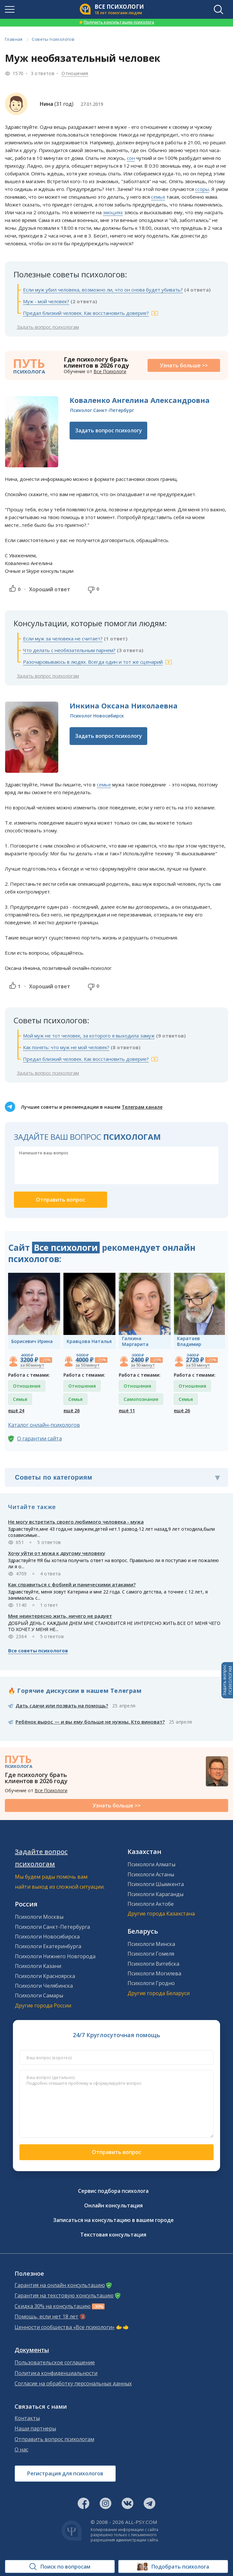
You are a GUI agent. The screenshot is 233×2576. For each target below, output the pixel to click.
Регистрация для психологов (65, 2473)
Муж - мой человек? (46, 301)
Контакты (27, 2418)
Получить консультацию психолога (116, 22)
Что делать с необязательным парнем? (69, 650)
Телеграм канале (142, 1107)
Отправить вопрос (116, 2152)
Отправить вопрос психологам (54, 2439)
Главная (14, 39)
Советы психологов (53, 39)
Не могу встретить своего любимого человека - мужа (76, 1521)
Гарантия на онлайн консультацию (60, 2285)
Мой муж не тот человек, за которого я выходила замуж (89, 1035)
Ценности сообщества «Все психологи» (65, 2327)
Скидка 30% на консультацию (53, 2306)
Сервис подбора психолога (113, 2190)
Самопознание (141, 1399)
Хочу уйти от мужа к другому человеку (56, 1553)
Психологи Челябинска (44, 1985)
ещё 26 (71, 1410)
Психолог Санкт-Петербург (102, 410)
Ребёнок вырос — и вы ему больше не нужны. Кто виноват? (90, 1721)
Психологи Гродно (151, 1983)
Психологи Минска (151, 1944)
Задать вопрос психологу (108, 430)
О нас (21, 2449)
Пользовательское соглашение (55, 2362)
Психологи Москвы (39, 1916)
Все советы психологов (38, 1650)
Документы (32, 2350)
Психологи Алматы (151, 1864)
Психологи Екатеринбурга (48, 1946)
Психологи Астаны (151, 1874)
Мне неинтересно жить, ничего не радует (60, 1616)
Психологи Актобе (151, 1903)
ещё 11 (127, 1410)
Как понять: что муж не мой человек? (66, 1047)
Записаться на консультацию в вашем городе (113, 2220)
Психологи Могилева (154, 1973)
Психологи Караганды (155, 1894)
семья (158, 197)
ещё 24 (16, 1410)
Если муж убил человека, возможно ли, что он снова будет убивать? (103, 289)
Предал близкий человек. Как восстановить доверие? (86, 313)
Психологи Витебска (153, 1963)
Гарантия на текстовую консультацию (64, 2295)
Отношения (74, 73)
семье (104, 784)
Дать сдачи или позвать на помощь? (62, 1705)
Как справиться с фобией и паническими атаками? (72, 1584)
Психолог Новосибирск (97, 716)
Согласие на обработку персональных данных (73, 2383)
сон (131, 158)
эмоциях (113, 212)
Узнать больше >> (184, 365)
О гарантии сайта (39, 1438)
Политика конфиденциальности (56, 2373)
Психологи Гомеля (151, 1953)
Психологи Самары (39, 1995)
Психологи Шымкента (156, 1884)
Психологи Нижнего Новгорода (55, 1956)
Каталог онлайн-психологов (44, 1424)
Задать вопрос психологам (48, 327)
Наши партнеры (35, 2428)
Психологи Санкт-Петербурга (52, 1926)
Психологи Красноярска (45, 1976)
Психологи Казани (38, 1966)
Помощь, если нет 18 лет (46, 2316)
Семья (20, 1399)
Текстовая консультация (113, 2234)
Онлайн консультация (113, 2205)
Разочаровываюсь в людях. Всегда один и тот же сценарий (93, 662)
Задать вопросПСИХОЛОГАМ (227, 1680)
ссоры (202, 189)
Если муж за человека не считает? (63, 638)
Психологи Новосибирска (47, 1936)
